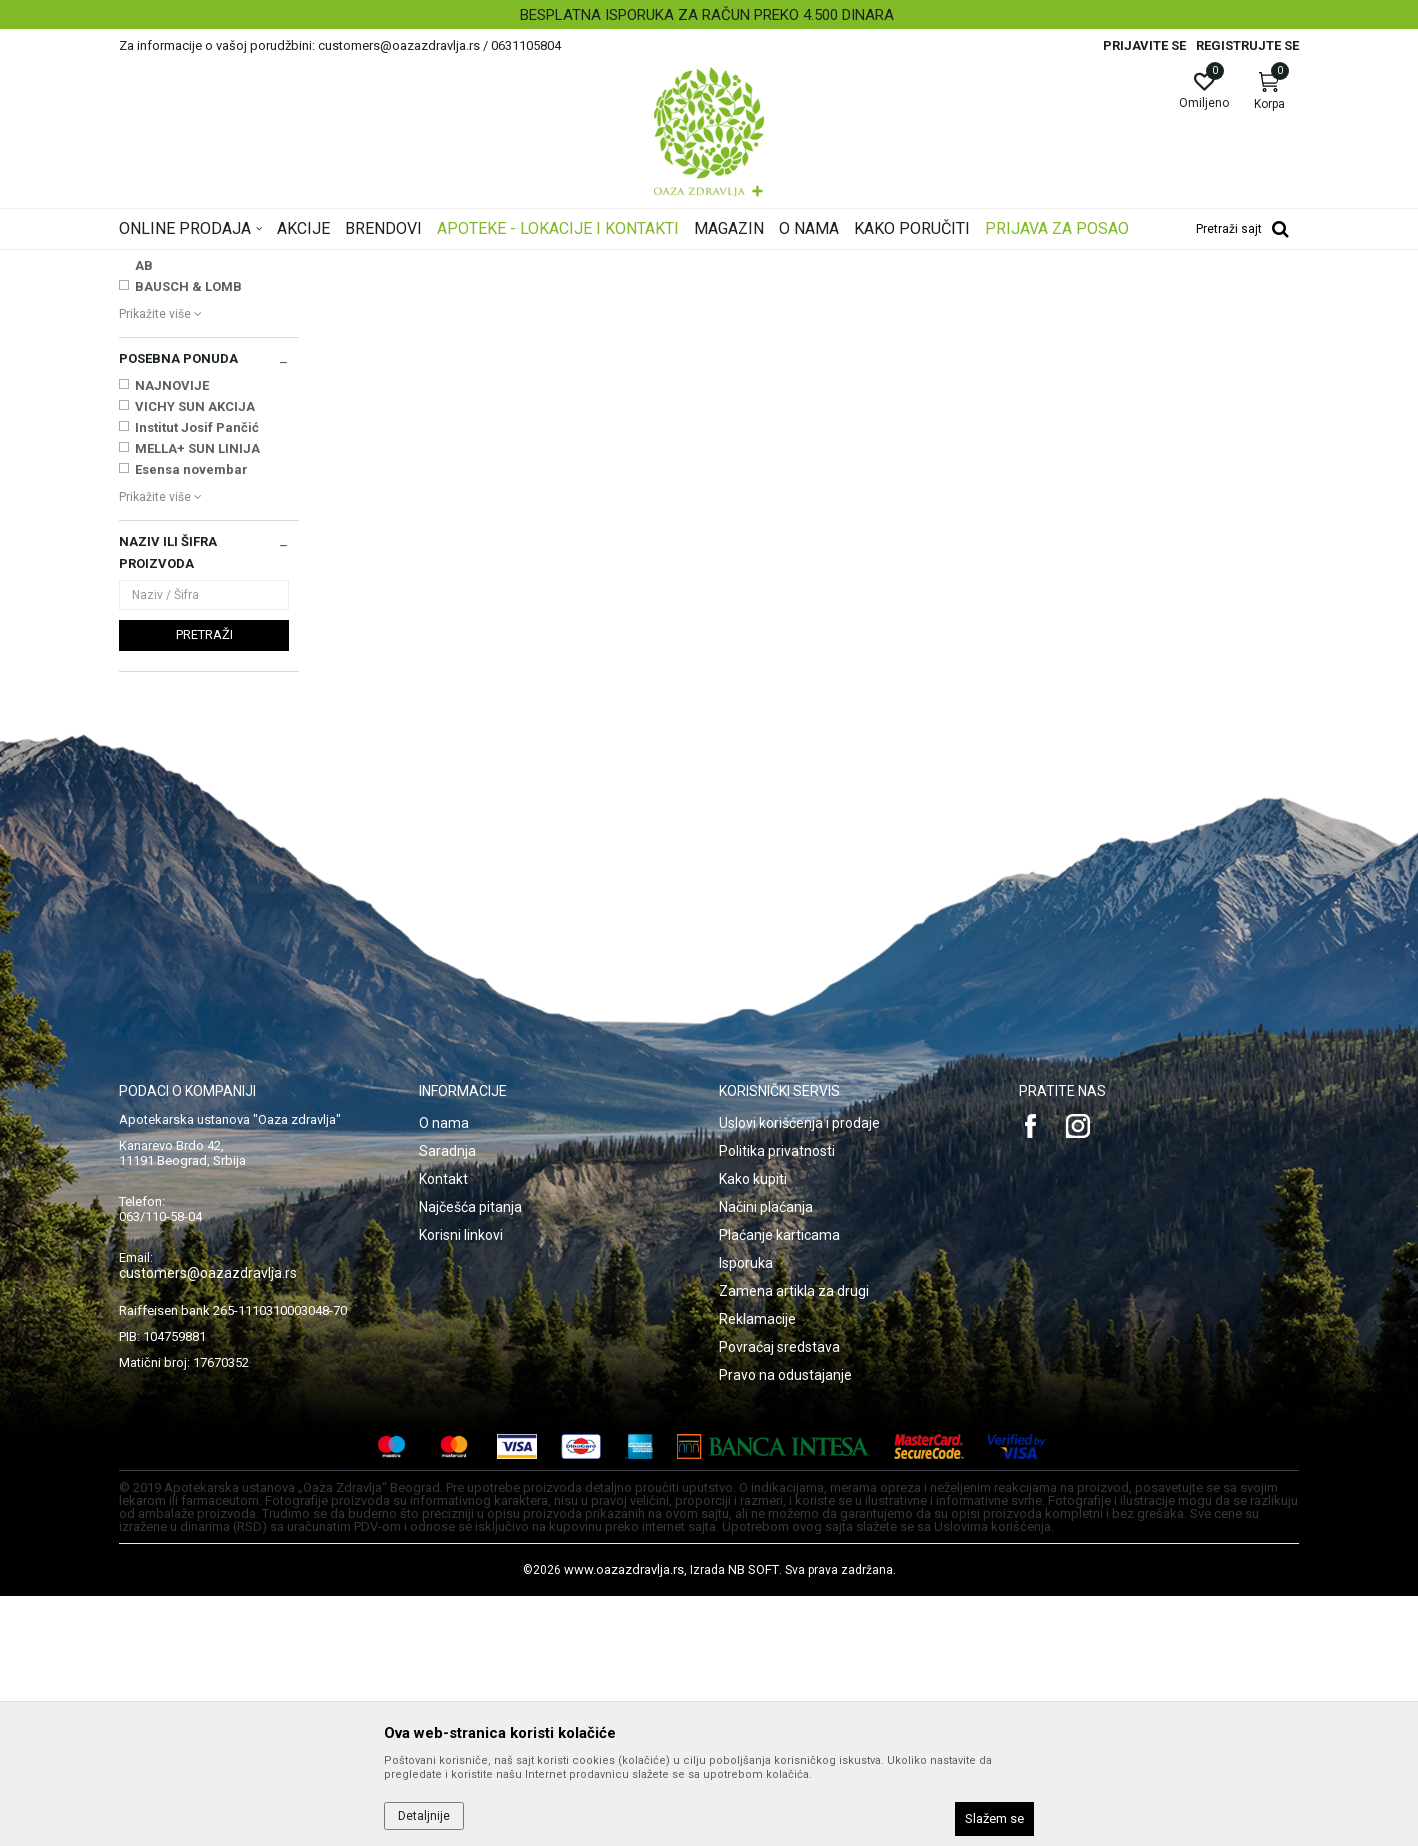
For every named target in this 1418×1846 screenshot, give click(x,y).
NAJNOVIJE (172, 635)
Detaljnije (424, 1816)
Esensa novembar (191, 719)
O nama (444, 1373)
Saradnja (447, 1401)
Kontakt (443, 1429)
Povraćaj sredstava (779, 1597)
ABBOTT (161, 431)
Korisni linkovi (461, 1485)
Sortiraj (869, 294)
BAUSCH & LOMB (188, 536)
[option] (709, 15)
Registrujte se (1247, 45)
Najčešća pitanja (470, 1457)
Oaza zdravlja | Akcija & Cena (200, 263)
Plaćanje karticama (779, 1485)
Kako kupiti (753, 1429)
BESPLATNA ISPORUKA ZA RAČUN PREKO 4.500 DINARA (707, 15)
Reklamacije (757, 1569)
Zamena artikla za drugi (794, 1541)
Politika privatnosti (777, 1401)
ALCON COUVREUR (192, 452)
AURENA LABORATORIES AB (209, 505)
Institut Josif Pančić (197, 677)
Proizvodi (321, 263)
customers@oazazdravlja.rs (208, 1523)
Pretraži (204, 884)
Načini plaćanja (766, 1457)
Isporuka (746, 1513)
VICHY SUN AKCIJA (195, 656)
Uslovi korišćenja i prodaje (799, 1373)
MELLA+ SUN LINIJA (197, 698)
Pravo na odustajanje (785, 1625)
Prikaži (1043, 294)
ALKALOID (166, 473)
